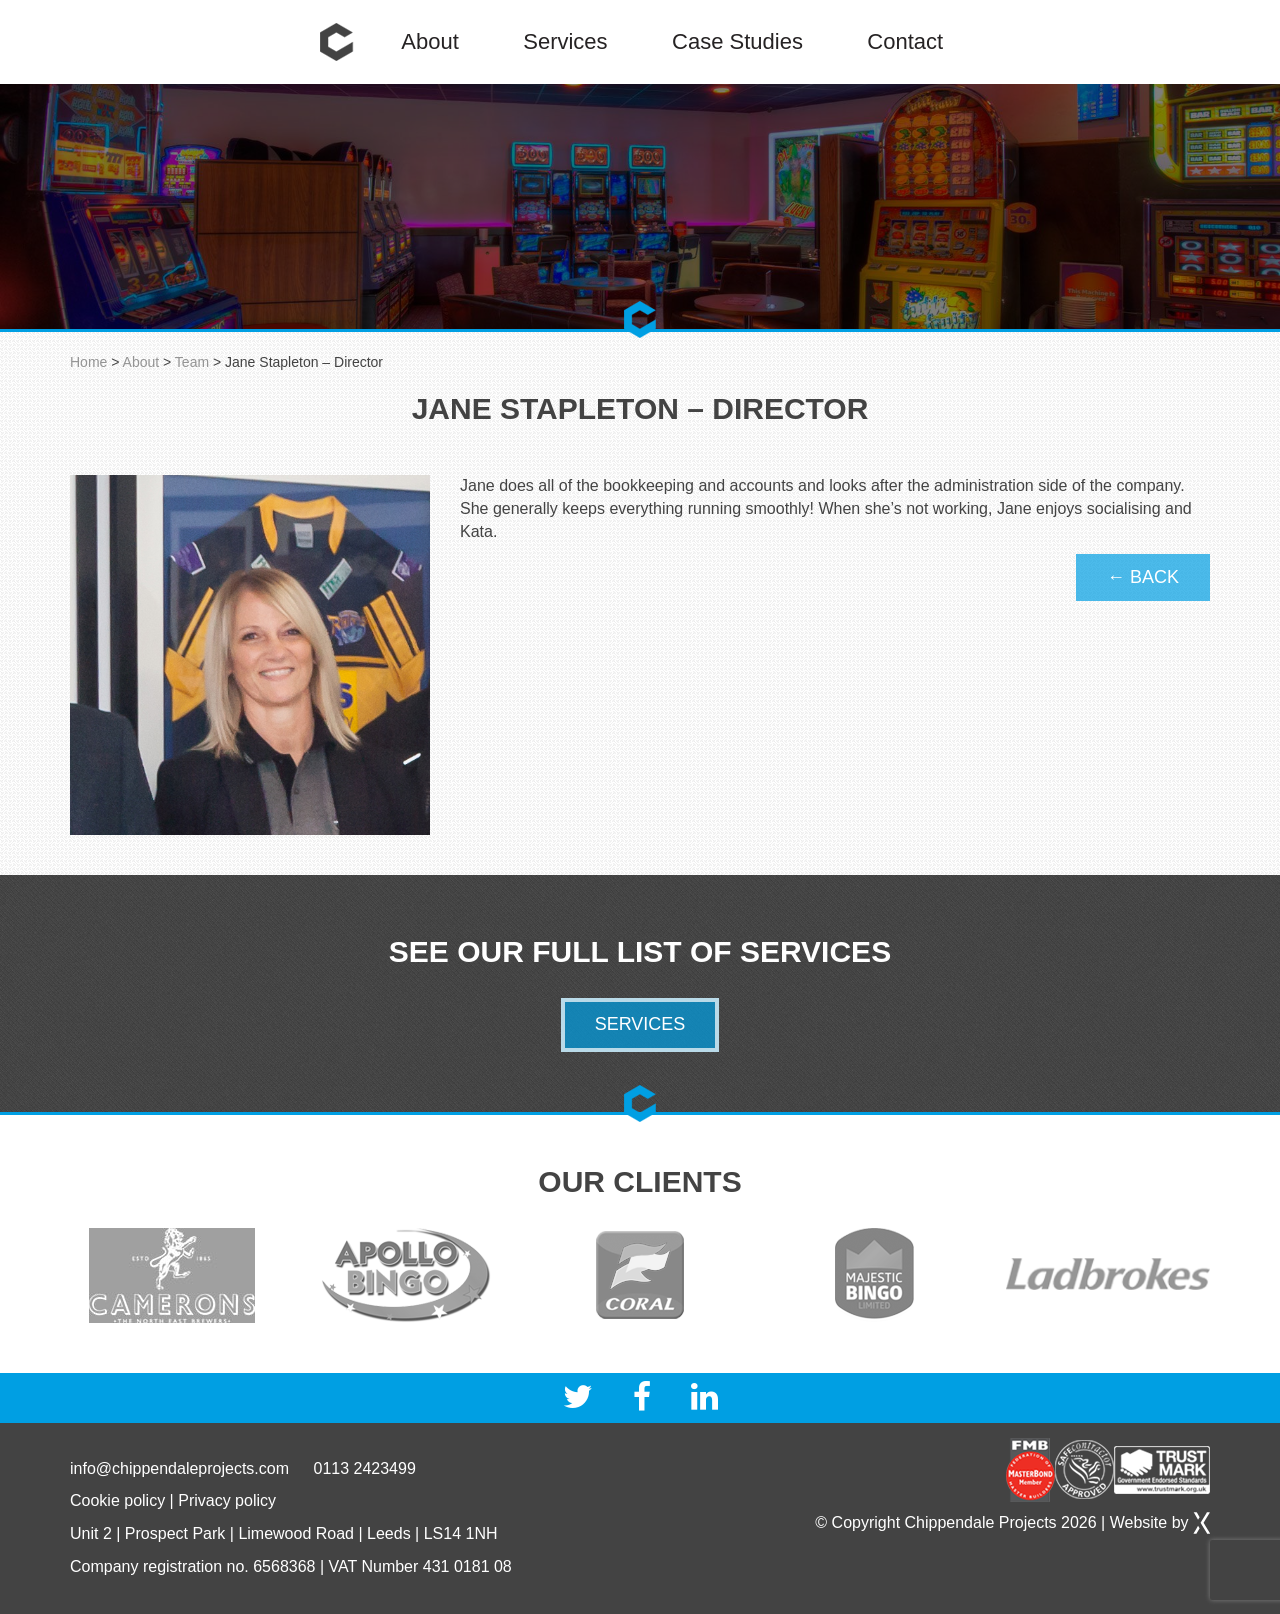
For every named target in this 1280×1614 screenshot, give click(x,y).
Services (565, 41)
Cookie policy (117, 1500)
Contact (905, 41)
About (430, 41)
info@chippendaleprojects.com (179, 1468)
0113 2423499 (364, 1468)
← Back (1143, 577)
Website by (1160, 1522)
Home (337, 42)
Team (192, 362)
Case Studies (737, 41)
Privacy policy (227, 1500)
